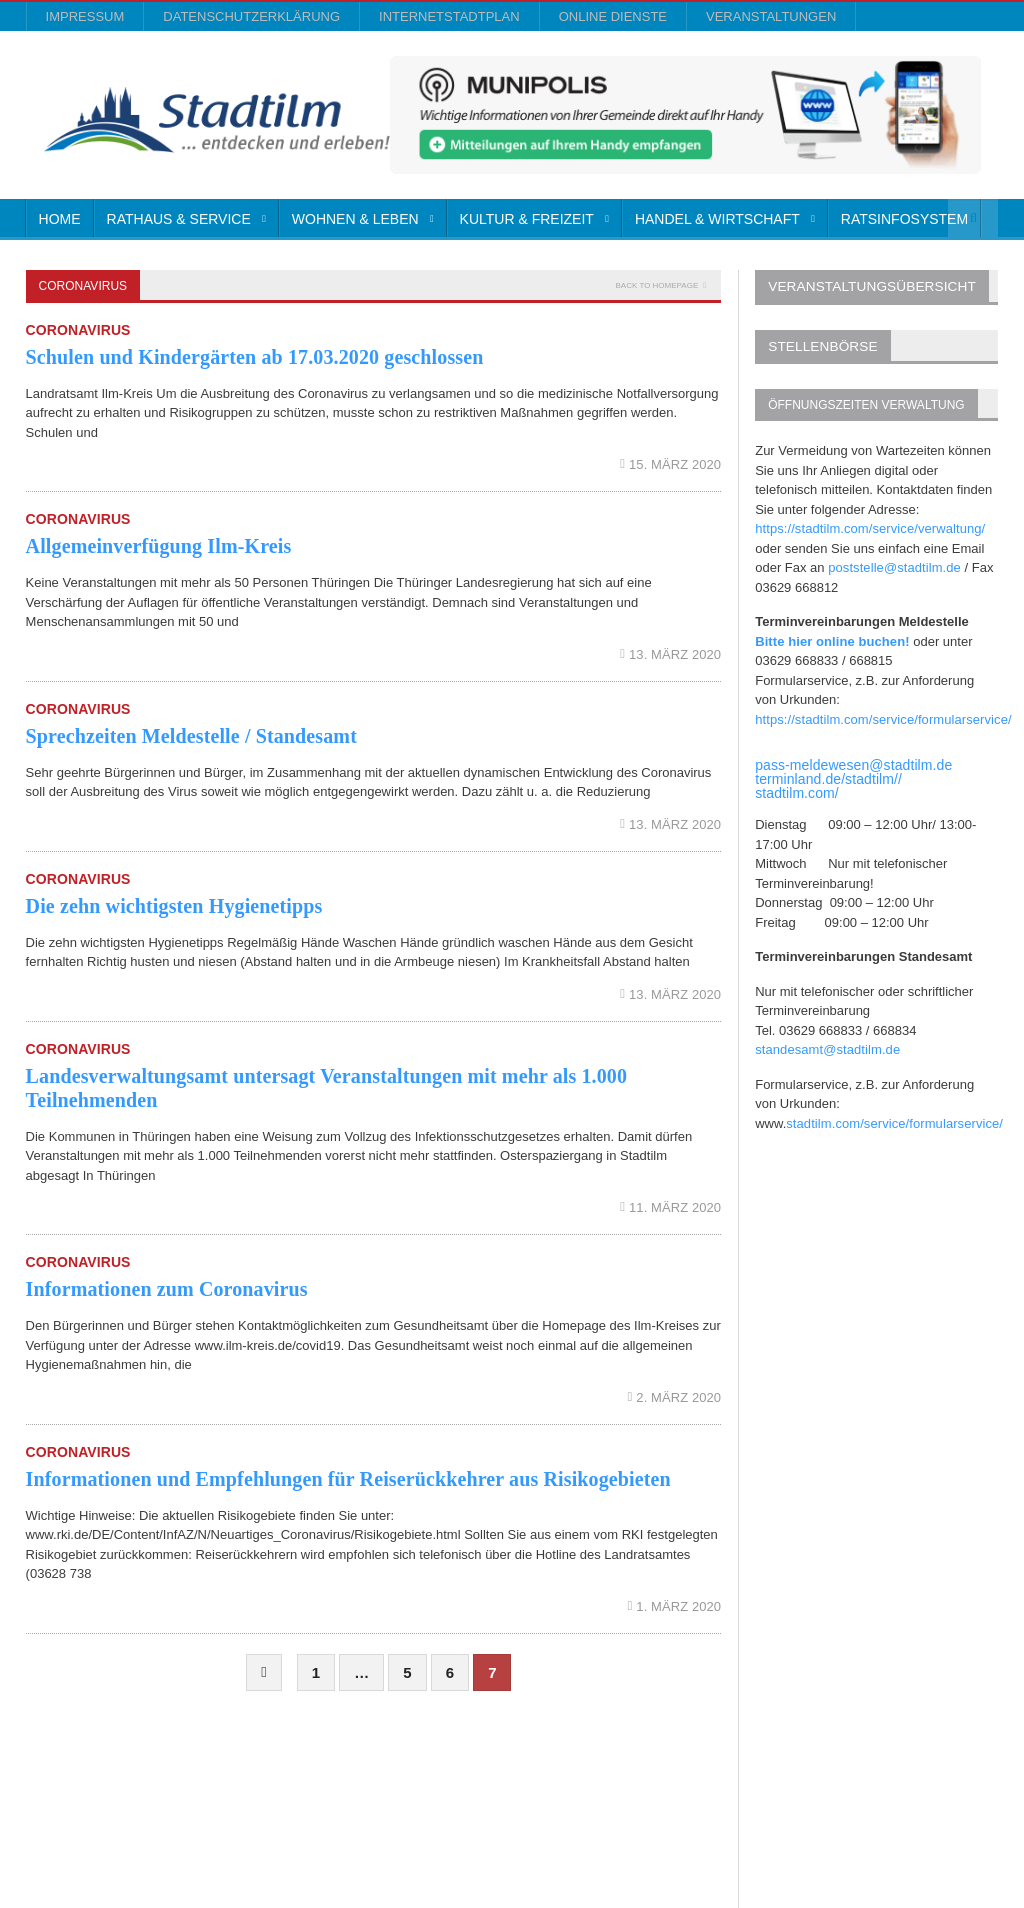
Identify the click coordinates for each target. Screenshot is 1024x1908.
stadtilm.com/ (796, 789)
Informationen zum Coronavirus (165, 1289)
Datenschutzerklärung (251, 16)
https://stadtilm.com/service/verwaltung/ (868, 524)
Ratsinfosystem (904, 219)
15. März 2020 (671, 464)
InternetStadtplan (449, 16)
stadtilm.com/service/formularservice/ (893, 1119)
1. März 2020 (675, 1606)
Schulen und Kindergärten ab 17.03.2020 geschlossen (252, 357)
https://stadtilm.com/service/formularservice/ (881, 715)
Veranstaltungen (771, 16)
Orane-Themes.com (412, 1839)
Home (60, 219)
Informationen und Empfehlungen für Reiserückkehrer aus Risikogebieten (344, 1479)
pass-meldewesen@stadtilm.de (852, 761)
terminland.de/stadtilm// (827, 775)
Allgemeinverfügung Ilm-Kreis (157, 546)
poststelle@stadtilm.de (893, 563)
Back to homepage (657, 285)
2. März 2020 (675, 1397)
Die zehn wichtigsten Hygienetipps (172, 906)
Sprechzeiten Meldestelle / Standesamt (189, 736)
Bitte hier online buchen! (831, 637)
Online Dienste (613, 16)
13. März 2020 (671, 654)
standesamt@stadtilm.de (826, 1045)
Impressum (85, 16)
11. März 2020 (671, 1207)
